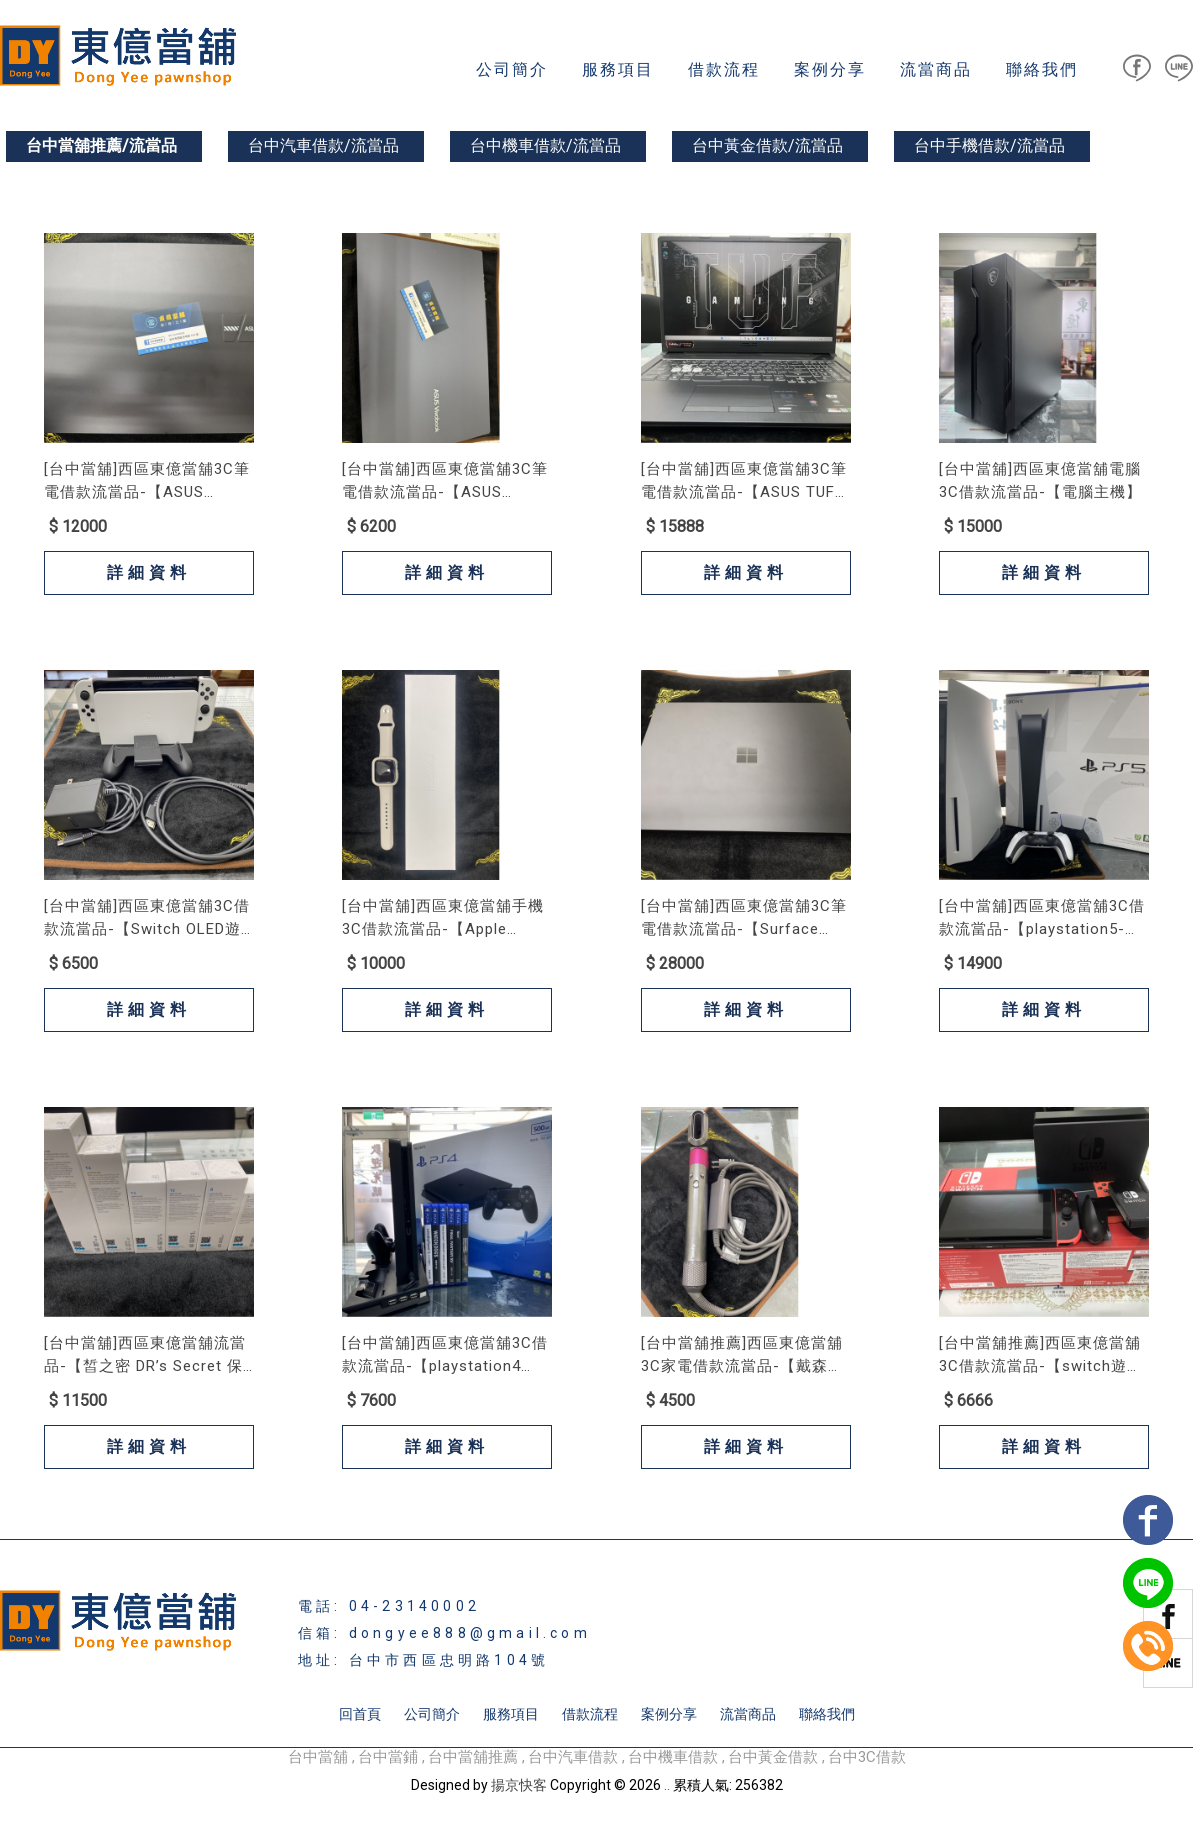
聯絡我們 (1042, 69)
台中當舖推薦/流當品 (101, 145)
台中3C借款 (867, 1757)
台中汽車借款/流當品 (323, 145)
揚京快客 (519, 1785)
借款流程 (724, 69)
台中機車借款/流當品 (545, 145)
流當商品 (936, 69)
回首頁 (360, 1714)
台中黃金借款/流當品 (767, 145)
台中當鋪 (388, 1757)
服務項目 (618, 69)
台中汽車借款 (573, 1757)
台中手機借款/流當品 (989, 145)
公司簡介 (512, 69)
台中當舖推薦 (473, 1757)
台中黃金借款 (773, 1757)
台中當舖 (318, 1757)
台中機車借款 (673, 1757)
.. (667, 1785)
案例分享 (830, 69)
